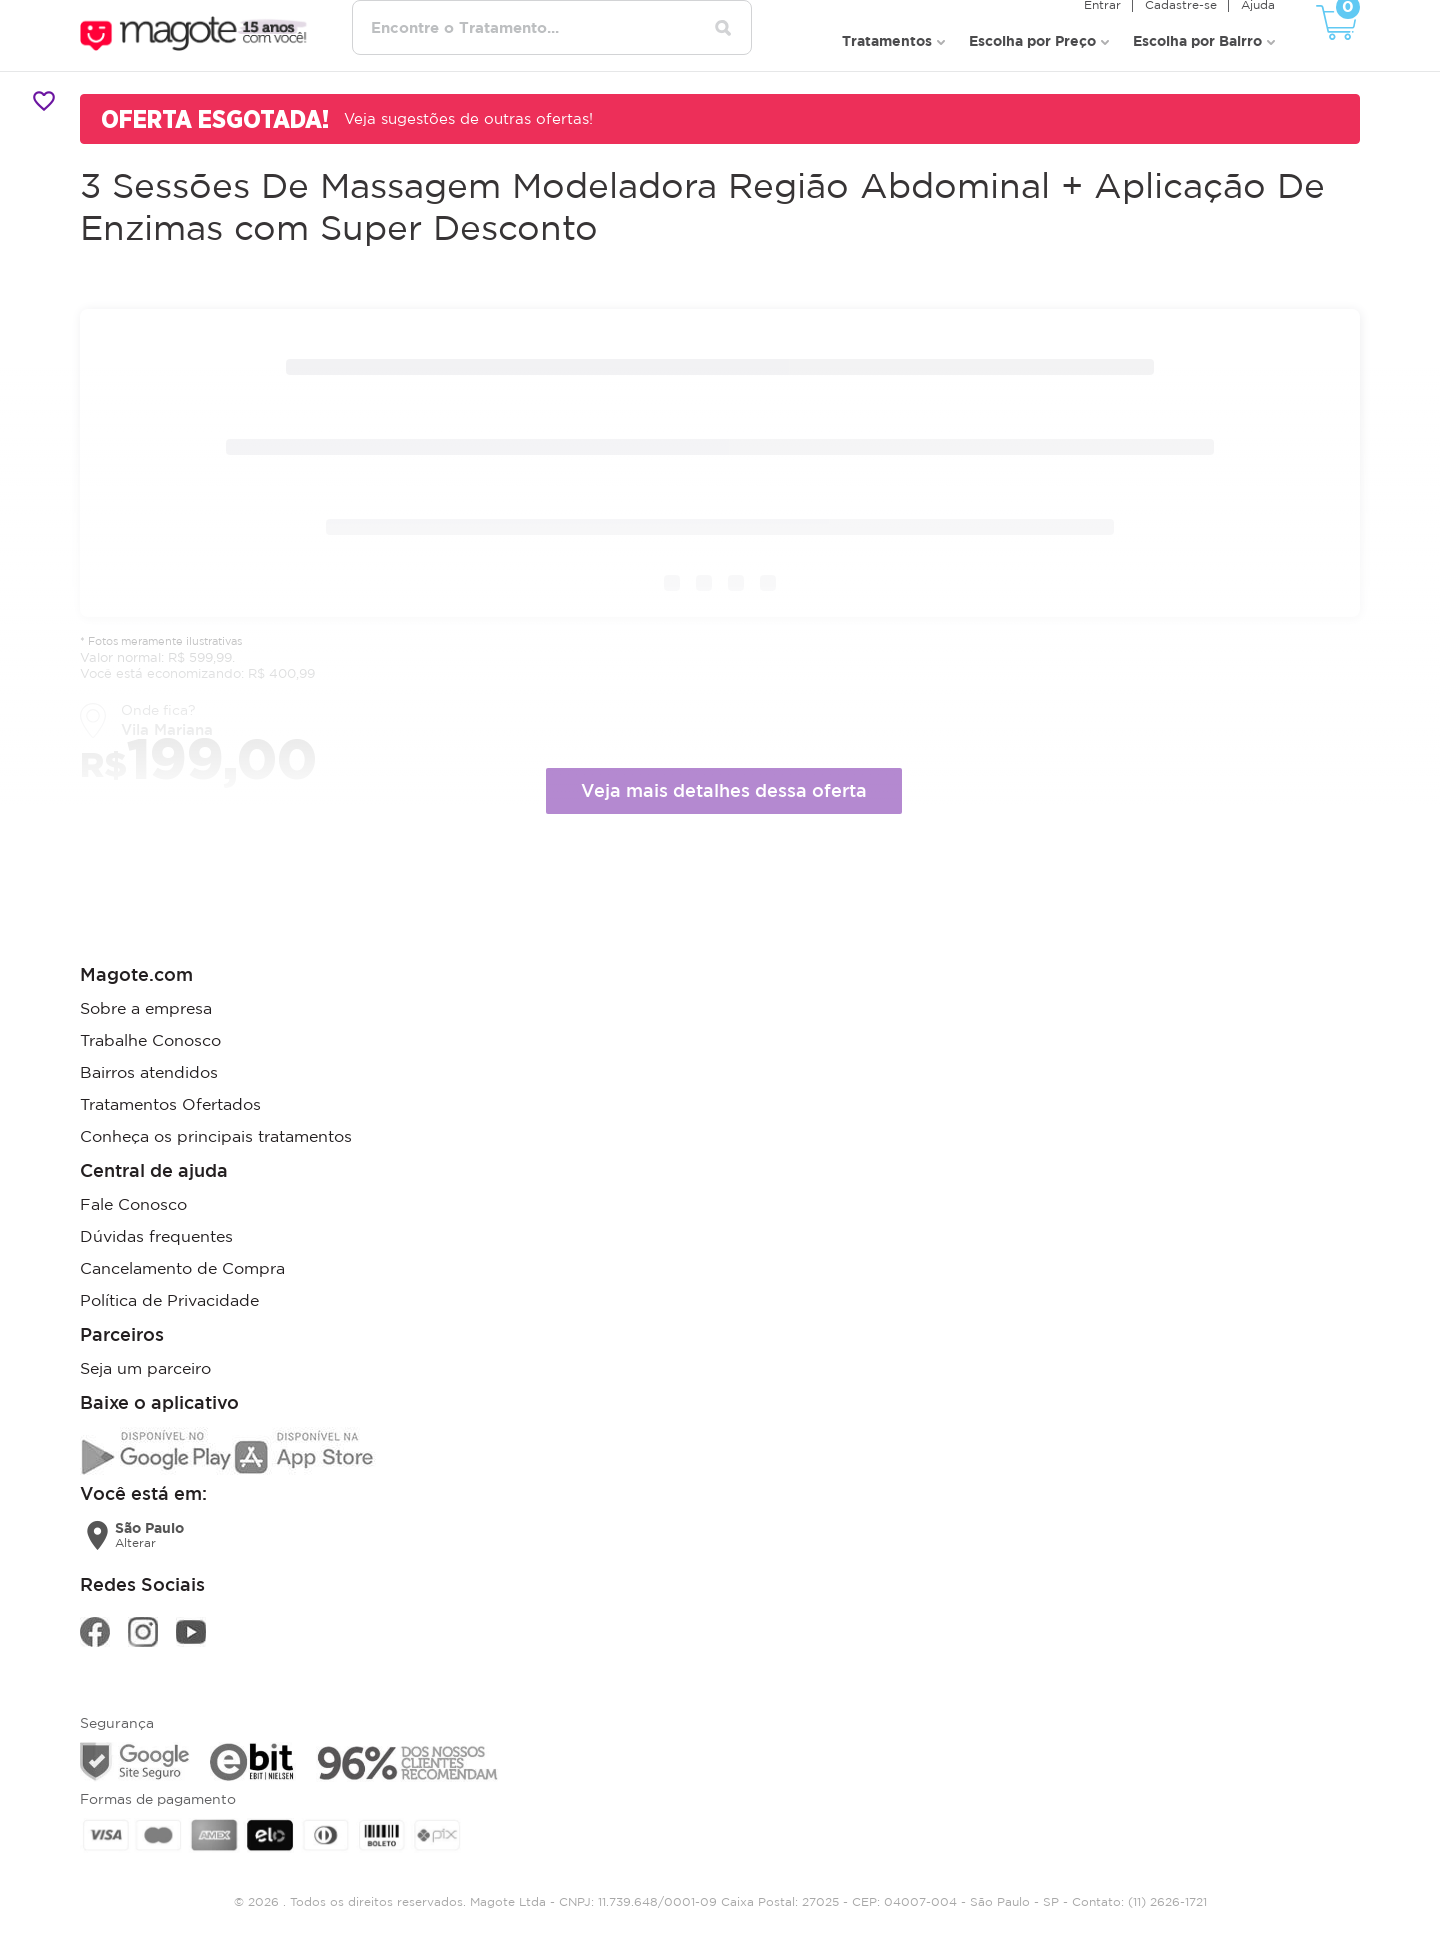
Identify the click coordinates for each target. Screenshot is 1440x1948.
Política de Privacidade (169, 1300)
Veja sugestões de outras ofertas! (468, 118)
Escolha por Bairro (1197, 40)
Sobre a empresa (146, 1008)
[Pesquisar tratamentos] (723, 28)
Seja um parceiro (145, 1368)
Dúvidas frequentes (156, 1236)
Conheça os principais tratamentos (216, 1136)
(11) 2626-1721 (1167, 1901)
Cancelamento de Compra (182, 1268)
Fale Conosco (133, 1204)
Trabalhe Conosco (150, 1040)
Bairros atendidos (149, 1072)
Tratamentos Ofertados (170, 1104)
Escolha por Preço (1032, 40)
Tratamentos (887, 40)
